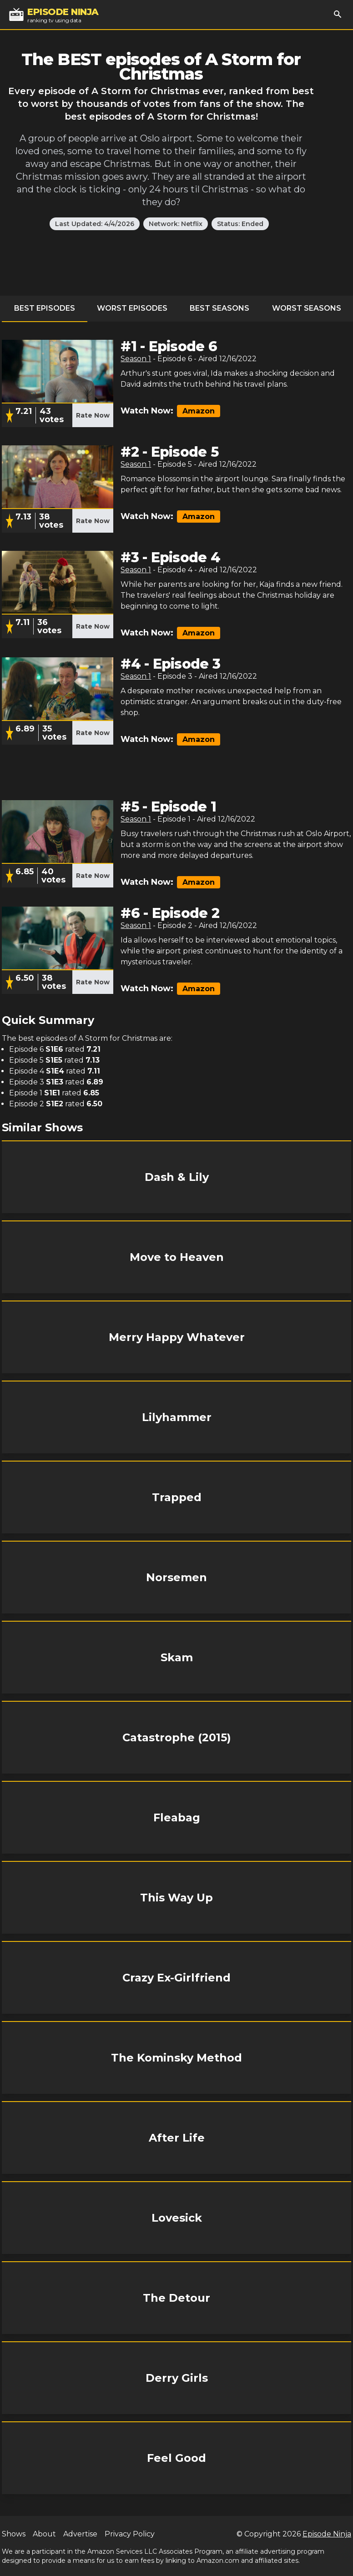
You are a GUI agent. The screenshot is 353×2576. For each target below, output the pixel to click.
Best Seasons (219, 308)
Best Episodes (44, 308)
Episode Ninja (327, 2534)
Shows (13, 2534)
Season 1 (136, 358)
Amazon (198, 411)
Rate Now (93, 415)
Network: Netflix (175, 224)
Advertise (80, 2534)
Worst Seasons (306, 308)
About (44, 2534)
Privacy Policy (130, 2534)
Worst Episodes (132, 308)
